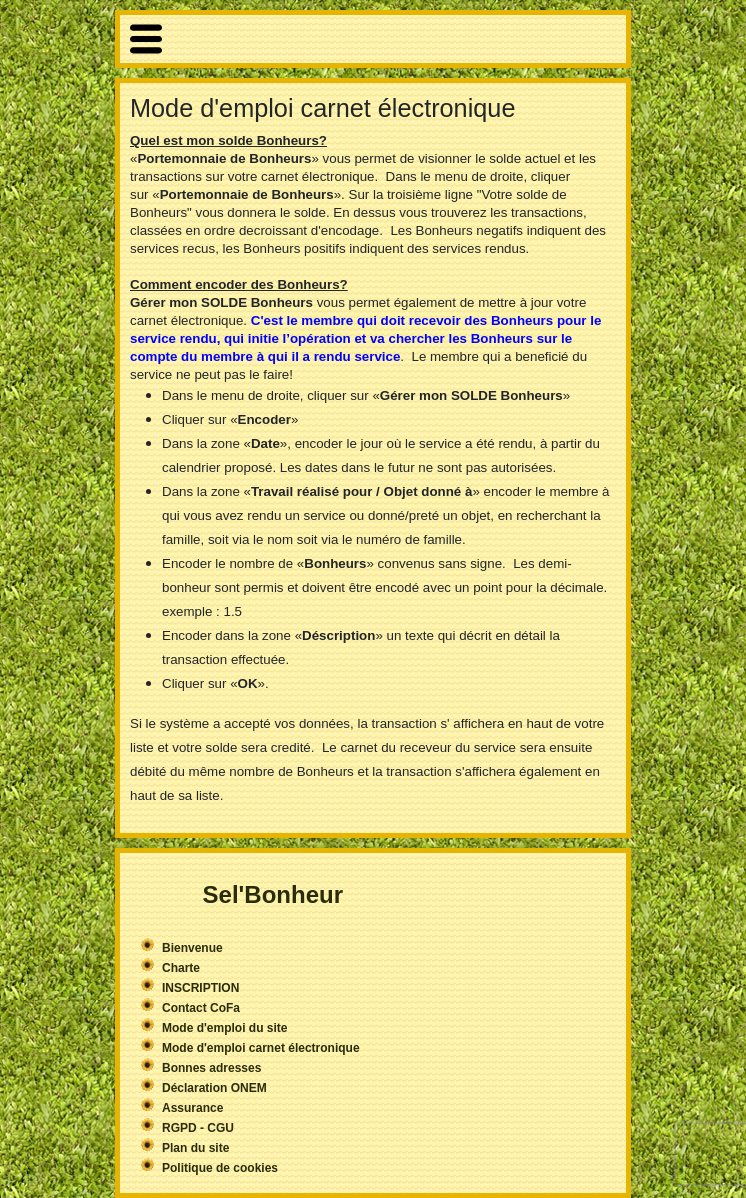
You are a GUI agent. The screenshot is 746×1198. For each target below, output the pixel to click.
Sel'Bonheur (273, 894)
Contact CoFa (201, 1008)
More (373, 39)
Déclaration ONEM (214, 1088)
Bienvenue (192, 948)
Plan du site (195, 1148)
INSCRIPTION (200, 988)
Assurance (192, 1108)
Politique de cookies (220, 1168)
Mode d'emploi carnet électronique (261, 1048)
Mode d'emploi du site (225, 1028)
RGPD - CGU (198, 1128)
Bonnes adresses (211, 1068)
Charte (181, 968)
